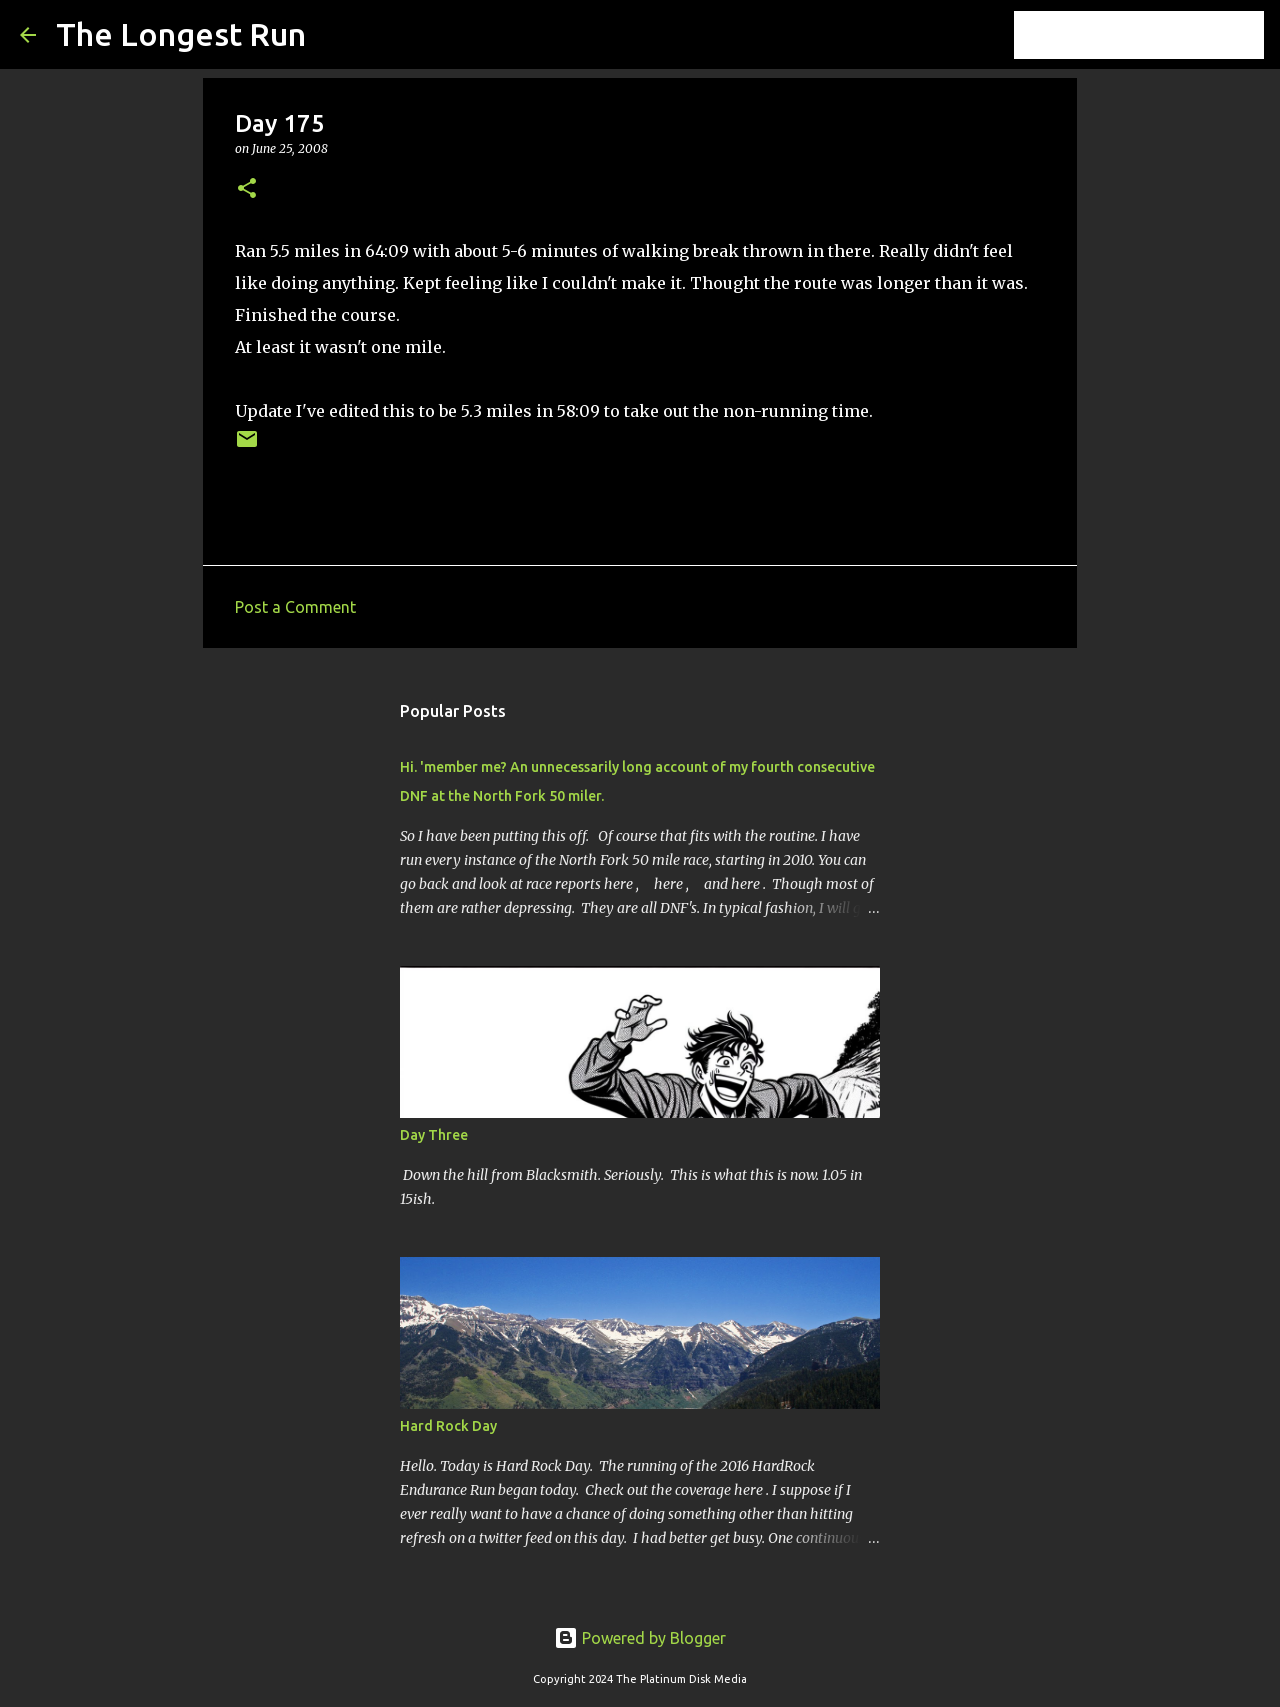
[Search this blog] (1159, 35)
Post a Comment (295, 607)
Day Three (434, 1135)
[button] (247, 189)
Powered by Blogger (640, 1638)
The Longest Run (181, 34)
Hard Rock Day (448, 1426)
